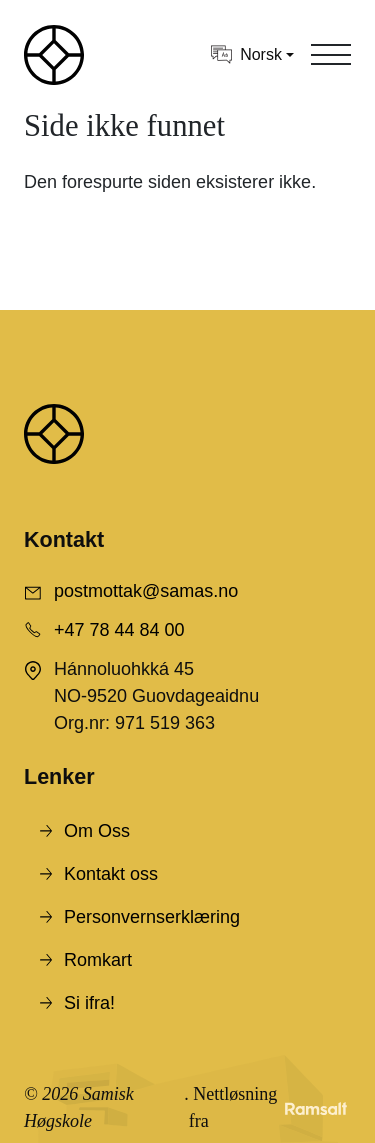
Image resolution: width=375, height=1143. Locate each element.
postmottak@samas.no (146, 591)
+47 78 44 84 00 (119, 630)
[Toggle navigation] (331, 55)
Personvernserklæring (152, 917)
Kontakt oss (111, 874)
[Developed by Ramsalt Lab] (316, 1108)
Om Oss (97, 831)
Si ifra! (89, 1003)
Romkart (98, 960)
